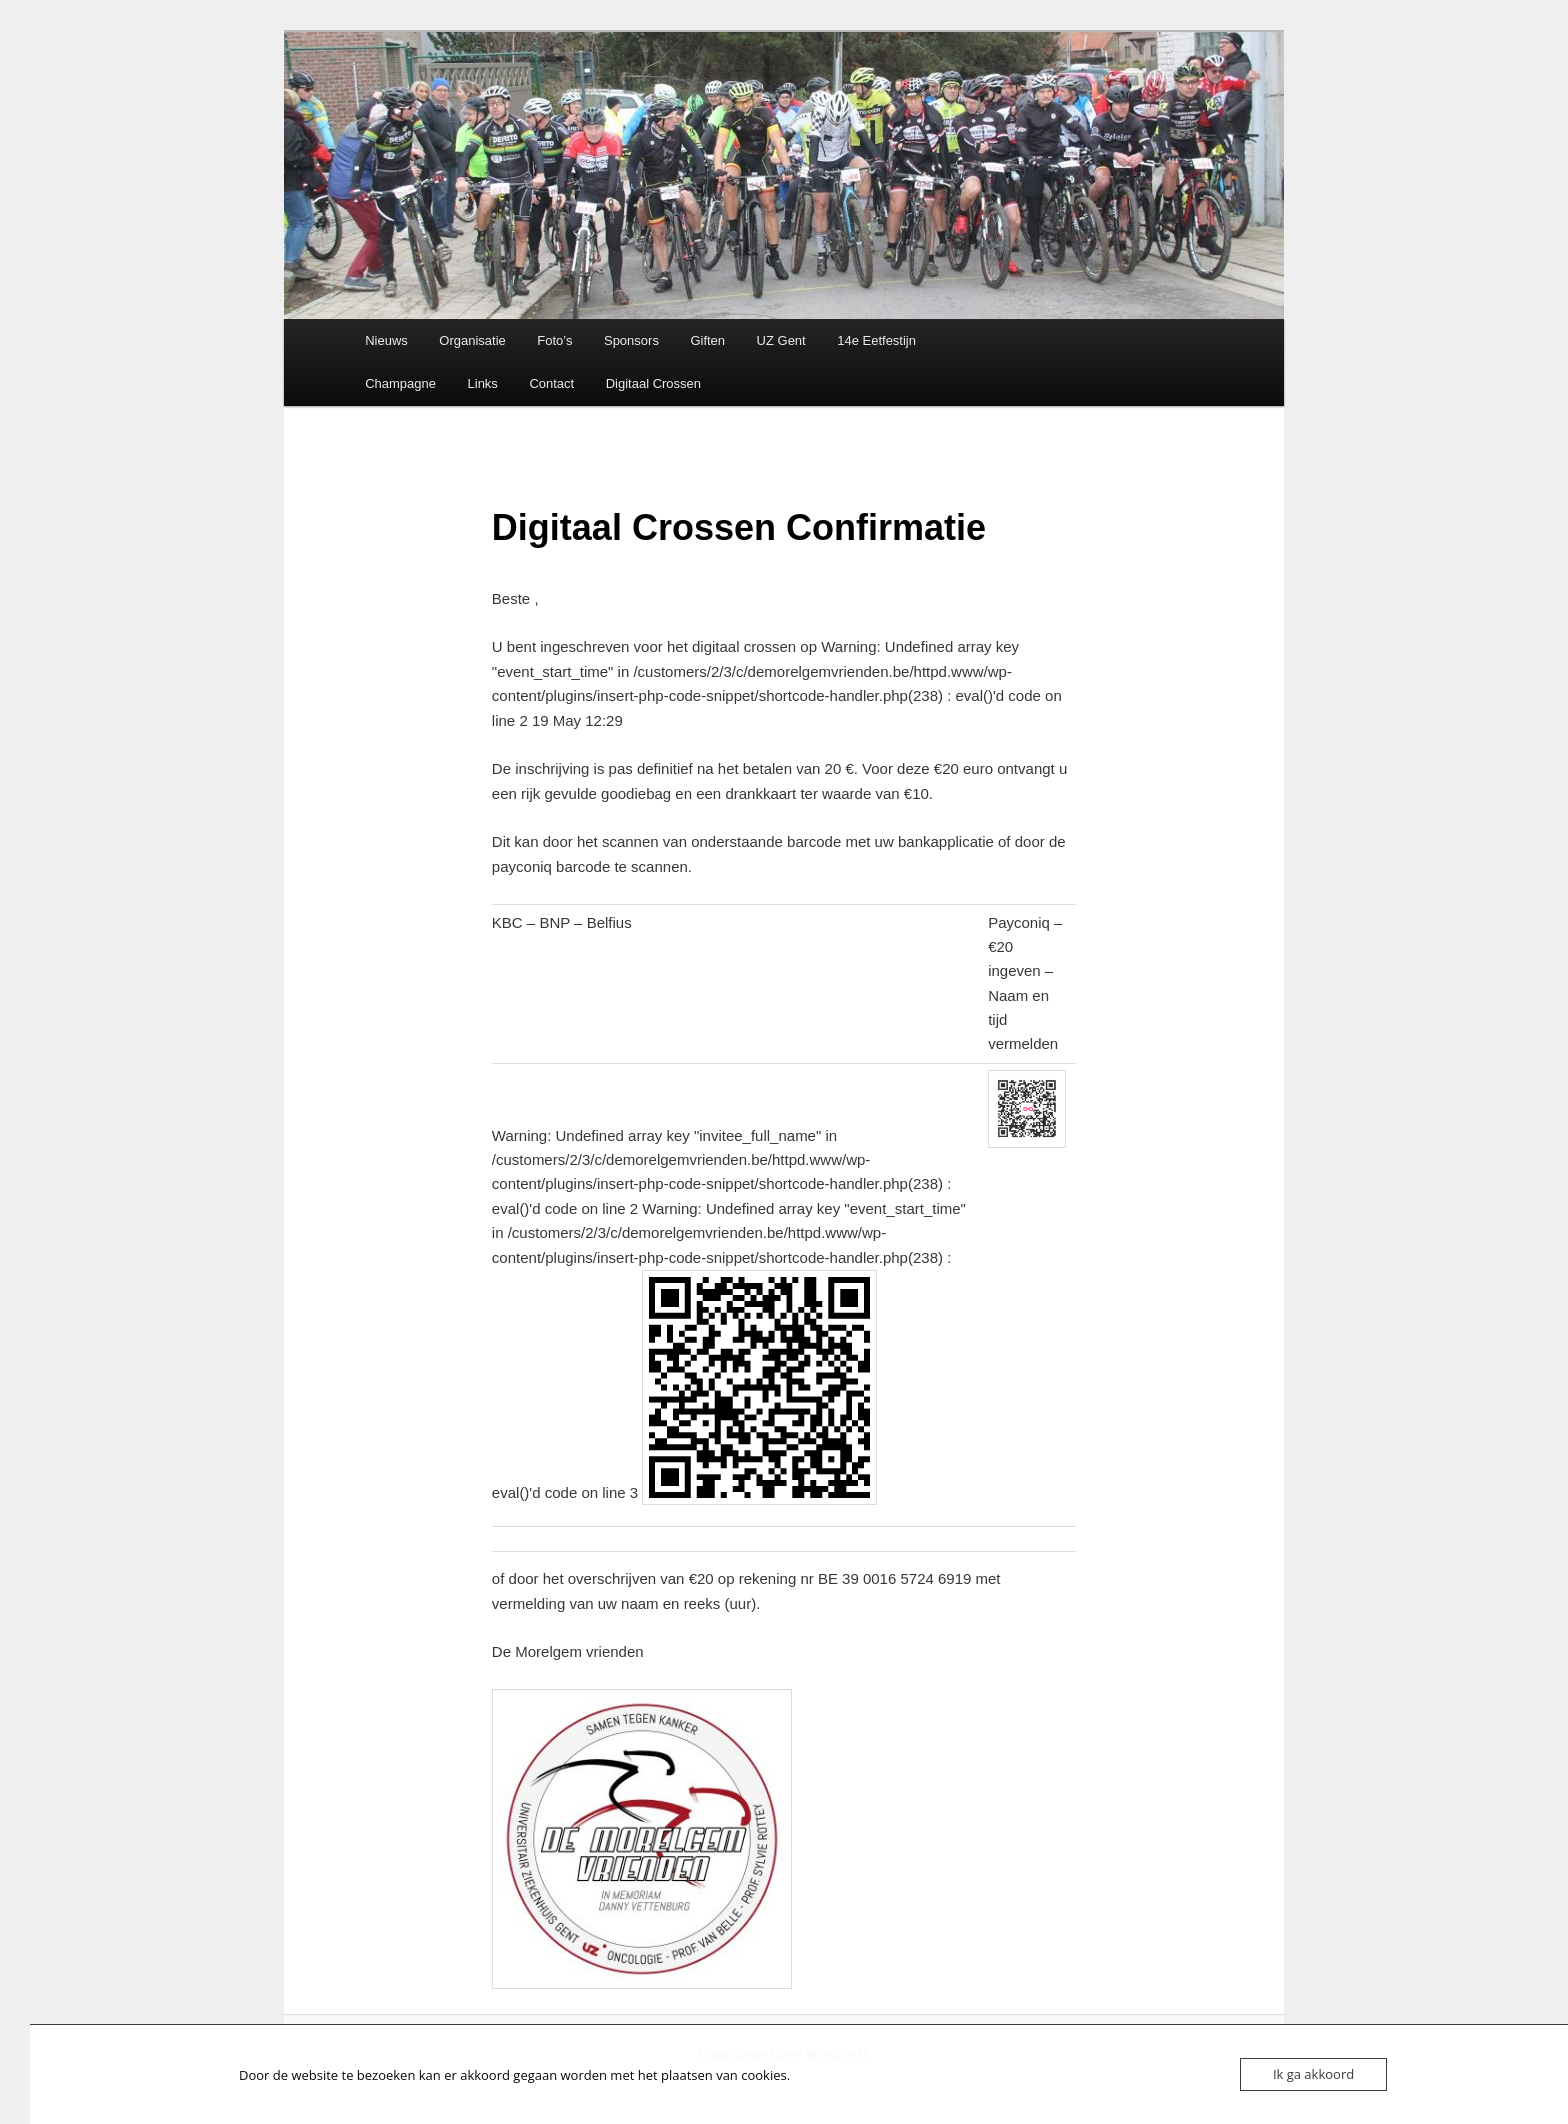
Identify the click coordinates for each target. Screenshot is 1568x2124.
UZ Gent (781, 340)
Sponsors (631, 340)
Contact (551, 383)
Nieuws (386, 340)
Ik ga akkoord (1313, 2074)
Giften (707, 340)
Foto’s (554, 340)
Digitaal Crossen (653, 383)
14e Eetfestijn (876, 340)
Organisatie (472, 340)
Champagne (400, 383)
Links (483, 383)
